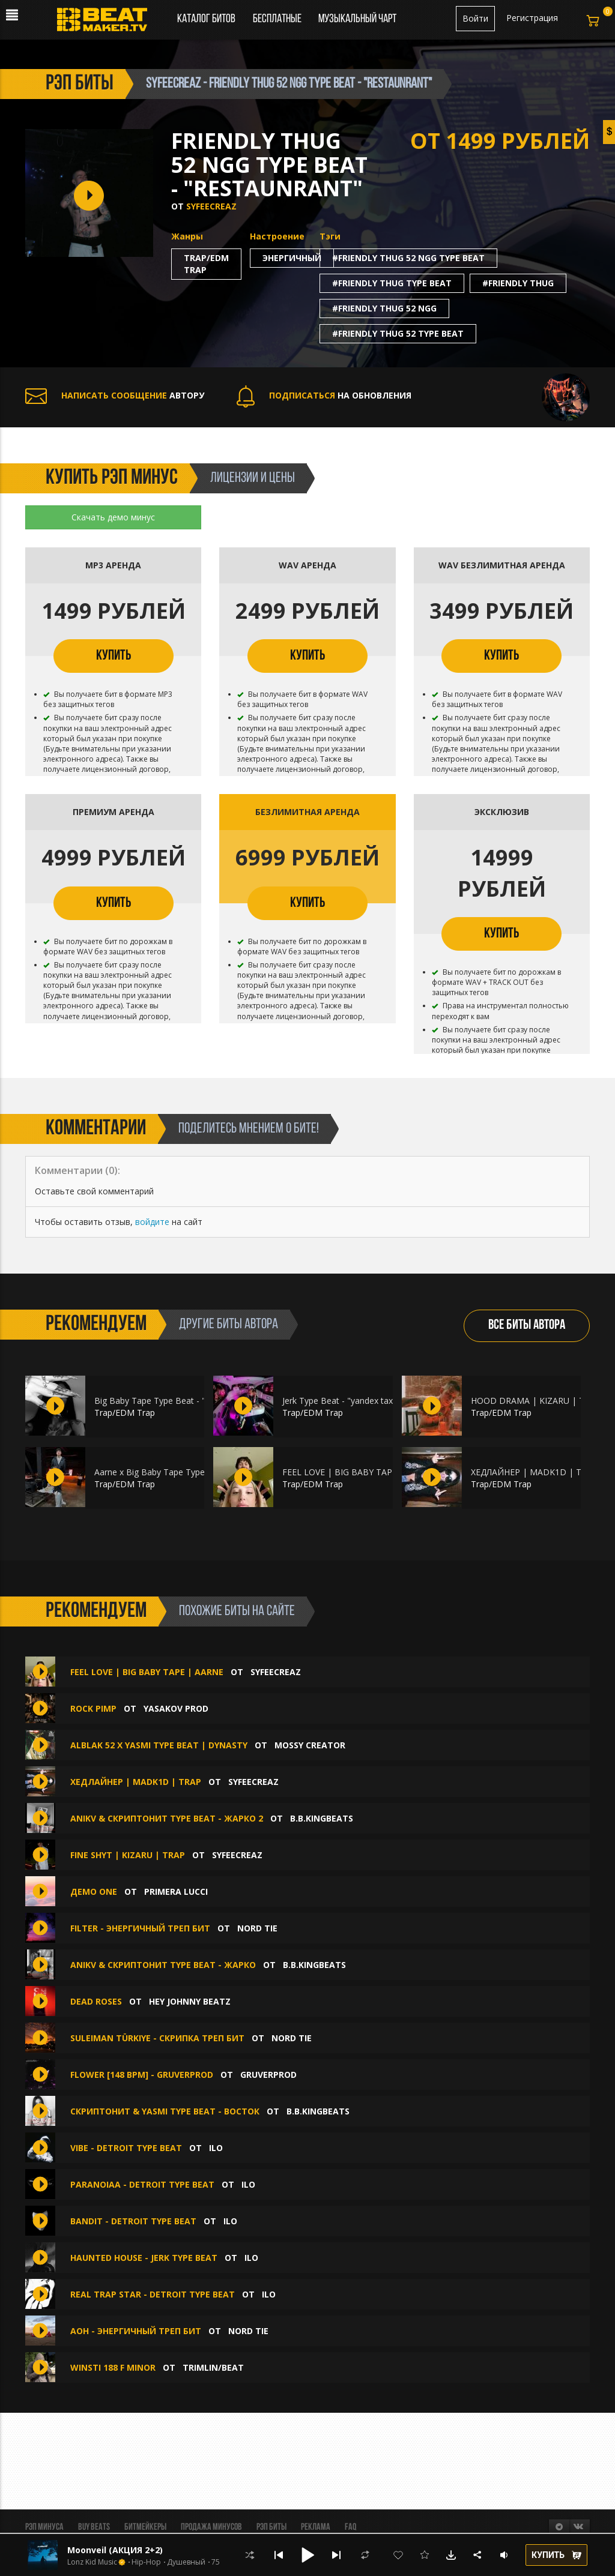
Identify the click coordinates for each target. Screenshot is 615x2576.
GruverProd (268, 2074)
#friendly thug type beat (392, 283)
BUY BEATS (94, 2527)
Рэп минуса (44, 2527)
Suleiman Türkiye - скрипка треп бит (157, 2038)
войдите (152, 1221)
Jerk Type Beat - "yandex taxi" (340, 1400)
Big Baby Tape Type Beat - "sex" (158, 1400)
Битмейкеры (145, 2527)
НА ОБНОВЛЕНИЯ (324, 395)
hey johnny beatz (190, 2001)
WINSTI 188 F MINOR (113, 2367)
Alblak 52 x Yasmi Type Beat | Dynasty (158, 1745)
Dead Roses (96, 2001)
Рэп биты (271, 2527)
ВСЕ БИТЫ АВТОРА (526, 1325)
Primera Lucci (176, 1891)
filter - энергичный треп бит (140, 1928)
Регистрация (532, 17)
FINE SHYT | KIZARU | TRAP (127, 1855)
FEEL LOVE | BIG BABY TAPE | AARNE (358, 1472)
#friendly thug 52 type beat (398, 333)
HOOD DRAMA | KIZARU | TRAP (536, 1400)
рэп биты (80, 84)
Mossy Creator (309, 1745)
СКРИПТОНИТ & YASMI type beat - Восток (164, 2111)
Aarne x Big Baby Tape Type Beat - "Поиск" (179, 1472)
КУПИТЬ (113, 656)
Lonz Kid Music (92, 2562)
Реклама (315, 2527)
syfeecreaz (211, 206)
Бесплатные (278, 19)
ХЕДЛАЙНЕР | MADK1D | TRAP (534, 1472)
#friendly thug (518, 283)
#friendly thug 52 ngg (384, 308)
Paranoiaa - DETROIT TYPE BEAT (142, 2184)
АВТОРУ (114, 395)
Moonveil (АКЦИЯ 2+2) (115, 2550)
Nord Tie (257, 1928)
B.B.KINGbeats (321, 1818)
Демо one (93, 1891)
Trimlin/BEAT (213, 2367)
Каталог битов (206, 19)
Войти (475, 18)
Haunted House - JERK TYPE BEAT (143, 2257)
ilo (216, 2147)
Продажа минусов (211, 2527)
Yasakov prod (176, 1708)
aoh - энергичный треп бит (135, 2331)
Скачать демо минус (113, 517)
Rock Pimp (94, 1708)
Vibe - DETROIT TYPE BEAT (126, 2147)
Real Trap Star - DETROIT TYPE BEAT (152, 2294)
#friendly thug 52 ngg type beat (408, 257)
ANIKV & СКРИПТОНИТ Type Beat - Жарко (163, 1964)
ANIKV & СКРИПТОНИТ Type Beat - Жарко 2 (166, 1818)
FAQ (350, 2527)
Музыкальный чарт (357, 19)
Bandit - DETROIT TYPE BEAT (133, 2221)
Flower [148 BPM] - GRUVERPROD (141, 2074)
